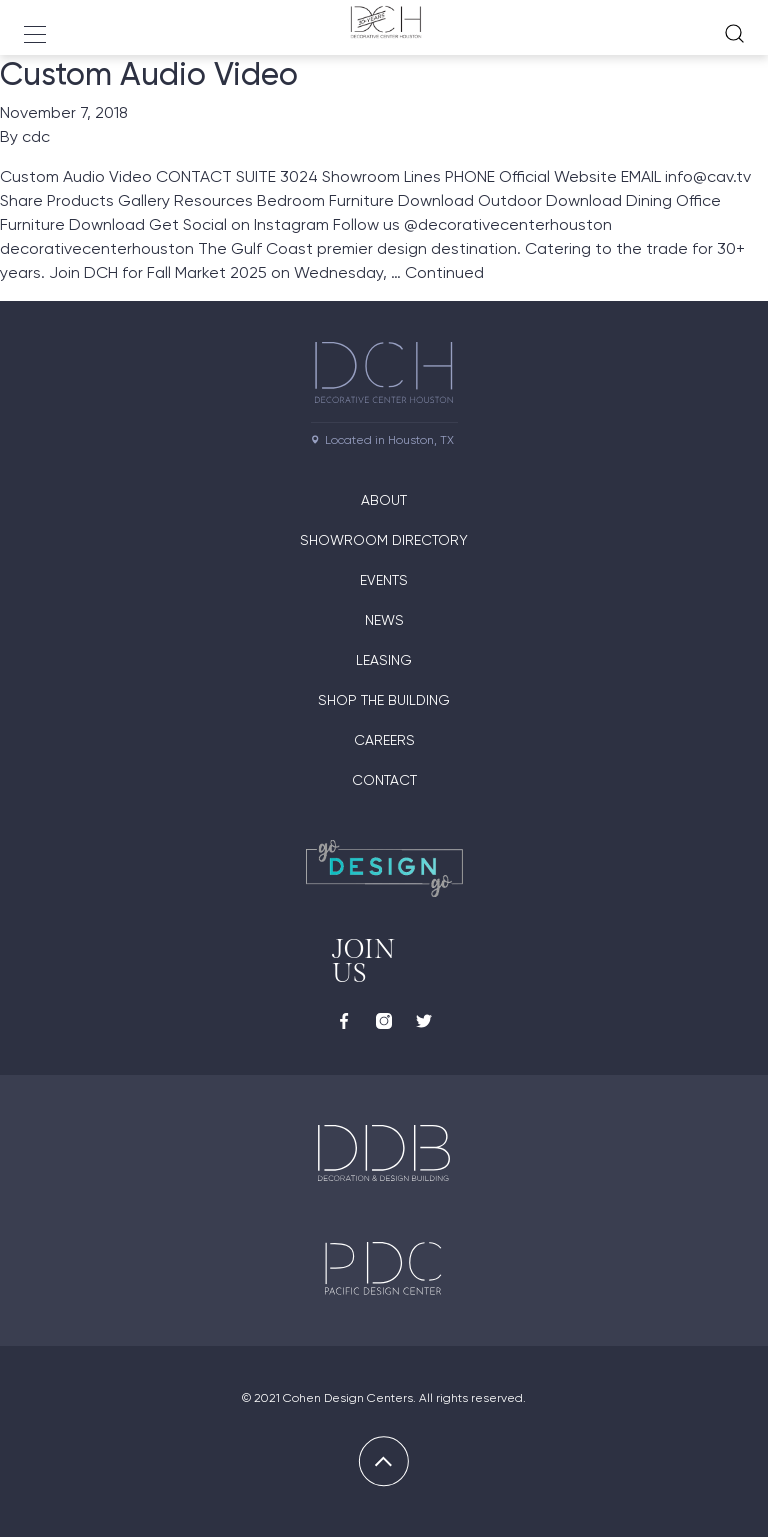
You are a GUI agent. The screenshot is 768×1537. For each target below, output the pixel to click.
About (384, 500)
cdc (36, 136)
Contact (384, 780)
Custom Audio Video (149, 74)
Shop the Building (384, 700)
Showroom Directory (384, 540)
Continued (444, 272)
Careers (384, 740)
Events (384, 580)
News (384, 620)
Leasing (384, 660)
